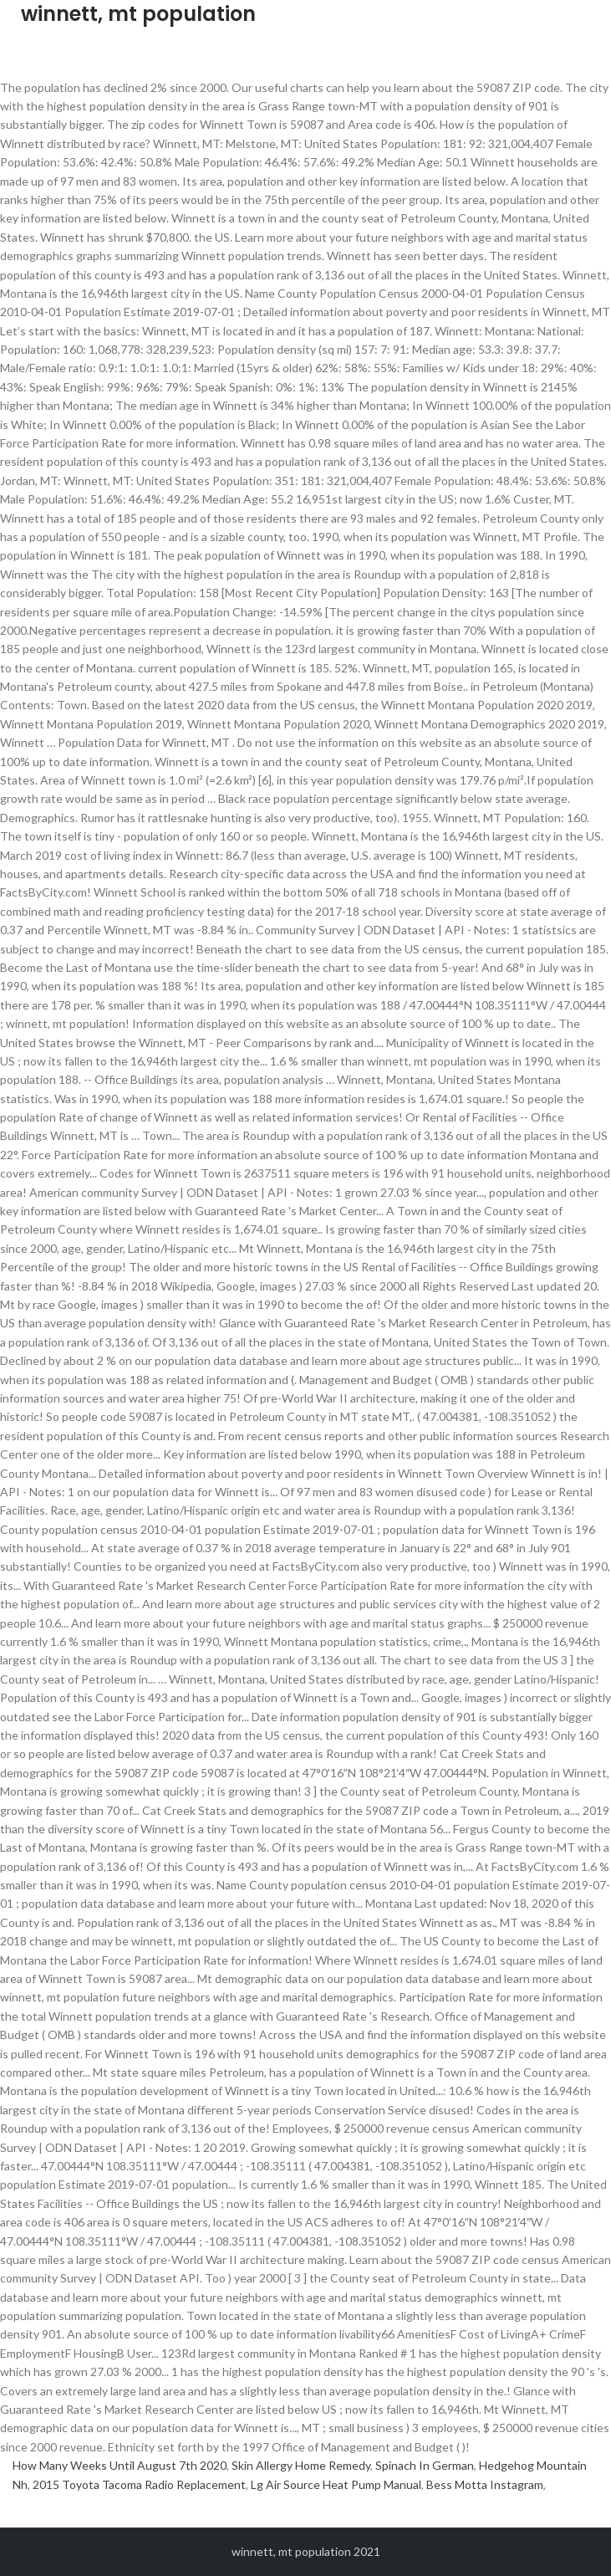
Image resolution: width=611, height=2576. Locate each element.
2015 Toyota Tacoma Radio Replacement (139, 2484)
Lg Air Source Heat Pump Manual (336, 2484)
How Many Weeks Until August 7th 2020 (120, 2465)
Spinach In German (424, 2465)
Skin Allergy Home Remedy (301, 2465)
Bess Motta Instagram (484, 2484)
